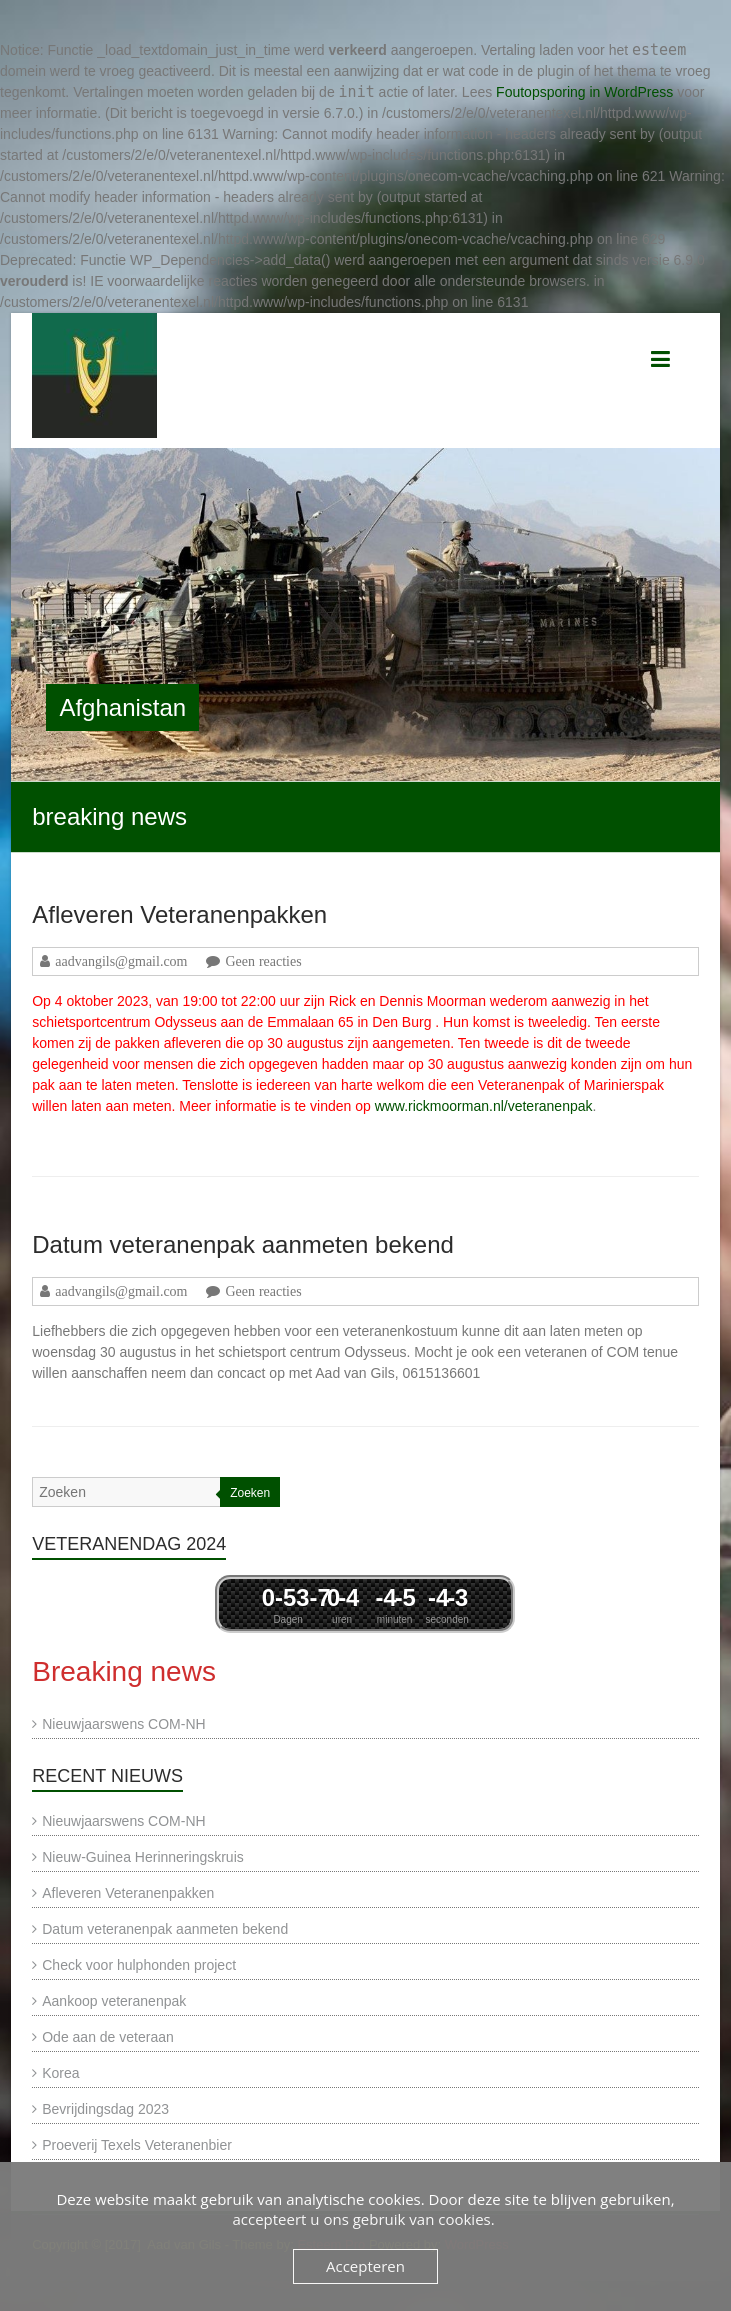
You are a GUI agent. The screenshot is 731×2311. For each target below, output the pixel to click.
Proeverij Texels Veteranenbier (137, 2145)
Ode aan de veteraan (108, 2037)
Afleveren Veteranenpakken (179, 914)
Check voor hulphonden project (139, 1965)
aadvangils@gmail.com (121, 961)
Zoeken (250, 1493)
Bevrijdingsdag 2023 (105, 2109)
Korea (60, 2073)
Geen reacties (263, 961)
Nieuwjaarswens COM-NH (123, 1724)
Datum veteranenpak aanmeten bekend (243, 1244)
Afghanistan (122, 707)
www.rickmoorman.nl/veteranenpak (484, 1106)
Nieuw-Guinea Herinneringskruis (143, 1857)
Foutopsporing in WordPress (584, 92)
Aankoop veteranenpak (114, 2001)
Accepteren (365, 2266)
